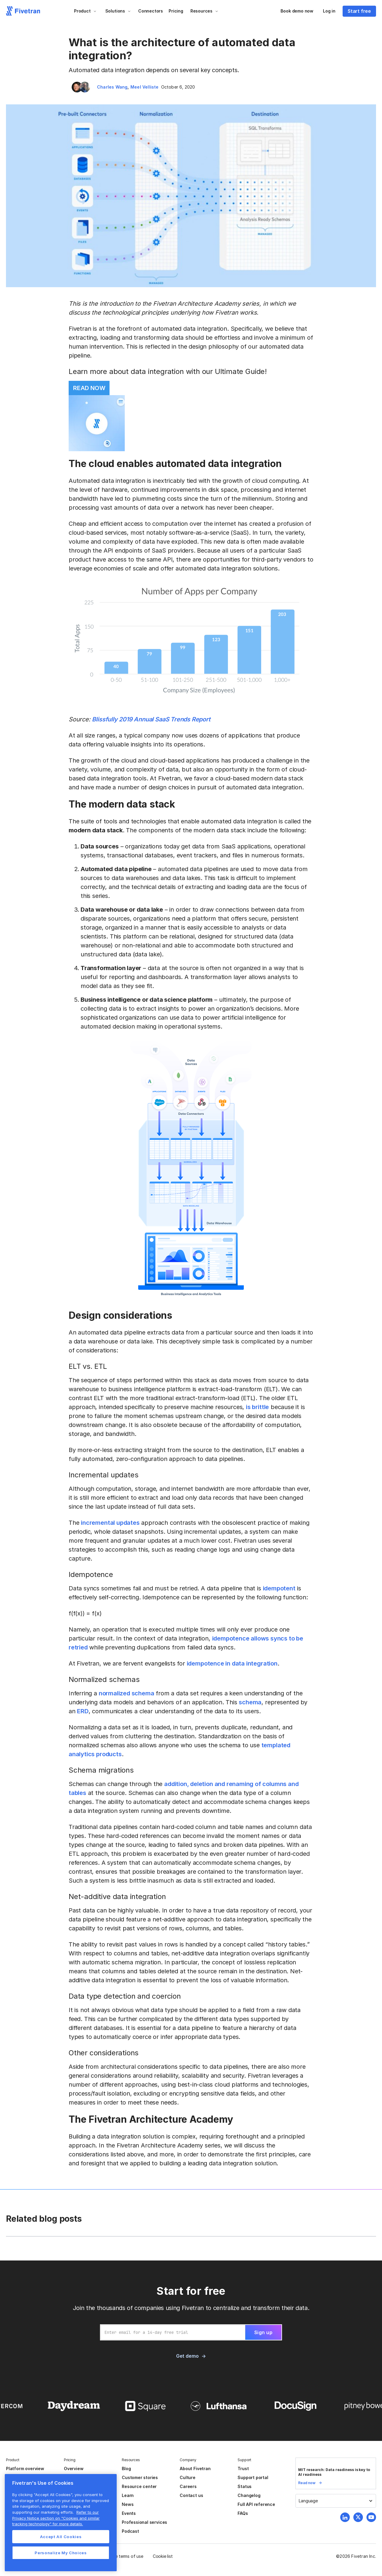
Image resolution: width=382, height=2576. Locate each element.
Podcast (130, 2531)
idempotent (279, 1588)
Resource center (139, 2486)
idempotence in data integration (232, 1663)
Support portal (253, 2477)
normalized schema (126, 1693)
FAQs (243, 2513)
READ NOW (89, 388)
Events (129, 2513)
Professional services (144, 2522)
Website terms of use (122, 2556)
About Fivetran (195, 2468)
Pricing (176, 10)
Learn (128, 2495)
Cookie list (163, 2556)
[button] (85, 11)
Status (245, 2486)
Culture (187, 2477)
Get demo (187, 2356)
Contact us (191, 2495)
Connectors (150, 10)
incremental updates (110, 1522)
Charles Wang (112, 86)
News (127, 2504)
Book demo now (297, 10)
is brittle (257, 1407)
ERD (82, 1711)
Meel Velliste (144, 86)
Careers (188, 2486)
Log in (329, 10)
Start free (359, 11)
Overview (73, 2468)
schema (250, 1702)
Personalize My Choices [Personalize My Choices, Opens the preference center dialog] (61, 2552)
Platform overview (25, 2468)
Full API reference (256, 2504)
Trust (243, 2468)
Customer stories (140, 2477)
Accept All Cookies (61, 2536)
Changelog (249, 2495)
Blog (126, 2468)
